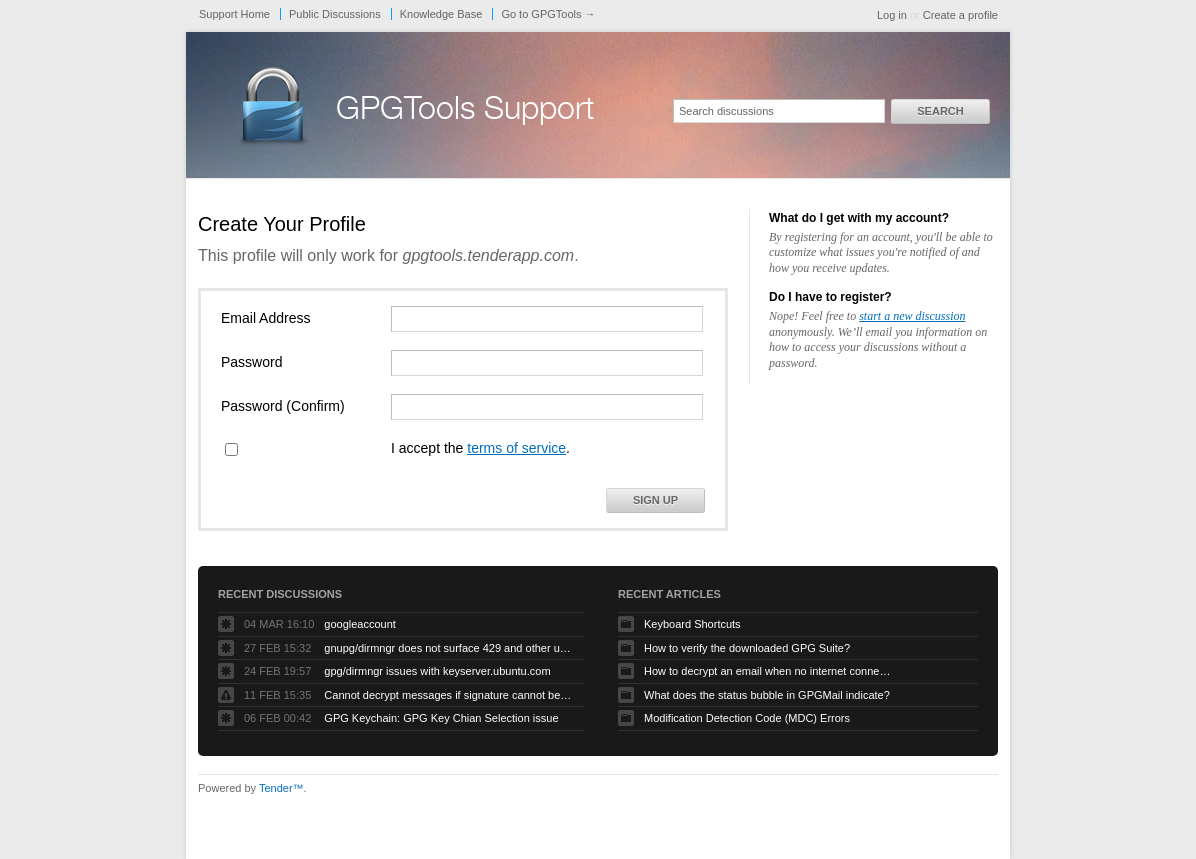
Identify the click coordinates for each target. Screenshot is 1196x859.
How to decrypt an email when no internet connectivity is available (769, 671)
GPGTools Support (465, 112)
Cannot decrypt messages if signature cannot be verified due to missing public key (449, 695)
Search (940, 111)
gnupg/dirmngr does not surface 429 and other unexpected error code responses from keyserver (449, 648)
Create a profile (960, 15)
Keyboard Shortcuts (692, 624)
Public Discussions (335, 14)
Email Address (265, 318)
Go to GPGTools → (548, 14)
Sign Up (655, 500)
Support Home (234, 14)
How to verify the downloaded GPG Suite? (747, 648)
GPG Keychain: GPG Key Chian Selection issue (441, 718)
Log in (892, 15)
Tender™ (281, 788)
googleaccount (360, 624)
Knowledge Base (441, 14)
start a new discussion (912, 316)
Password (251, 362)
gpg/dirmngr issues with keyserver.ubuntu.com (437, 671)
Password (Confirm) (283, 406)
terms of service (516, 448)
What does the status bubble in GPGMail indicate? (767, 695)
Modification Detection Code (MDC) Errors (747, 718)
